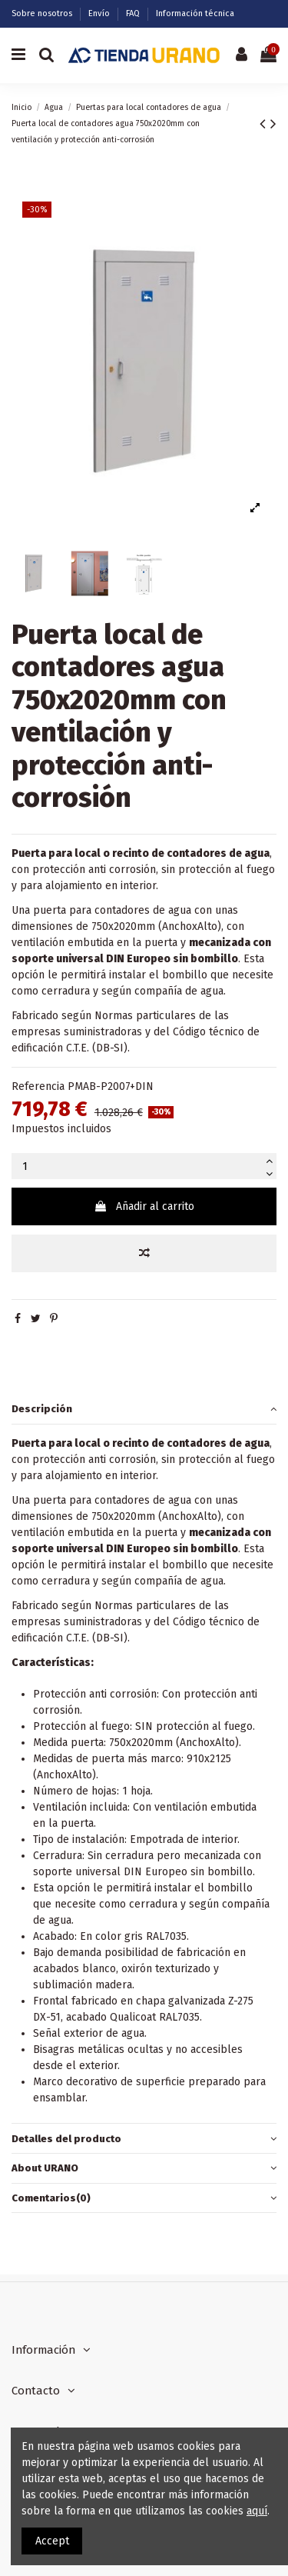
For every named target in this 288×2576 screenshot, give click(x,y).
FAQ (134, 13)
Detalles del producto (144, 2139)
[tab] (144, 1410)
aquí (257, 2511)
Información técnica (195, 13)
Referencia (38, 1086)
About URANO (144, 2168)
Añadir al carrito (144, 1206)
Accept (52, 2541)
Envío (100, 13)
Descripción (144, 1409)
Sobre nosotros (43, 13)
